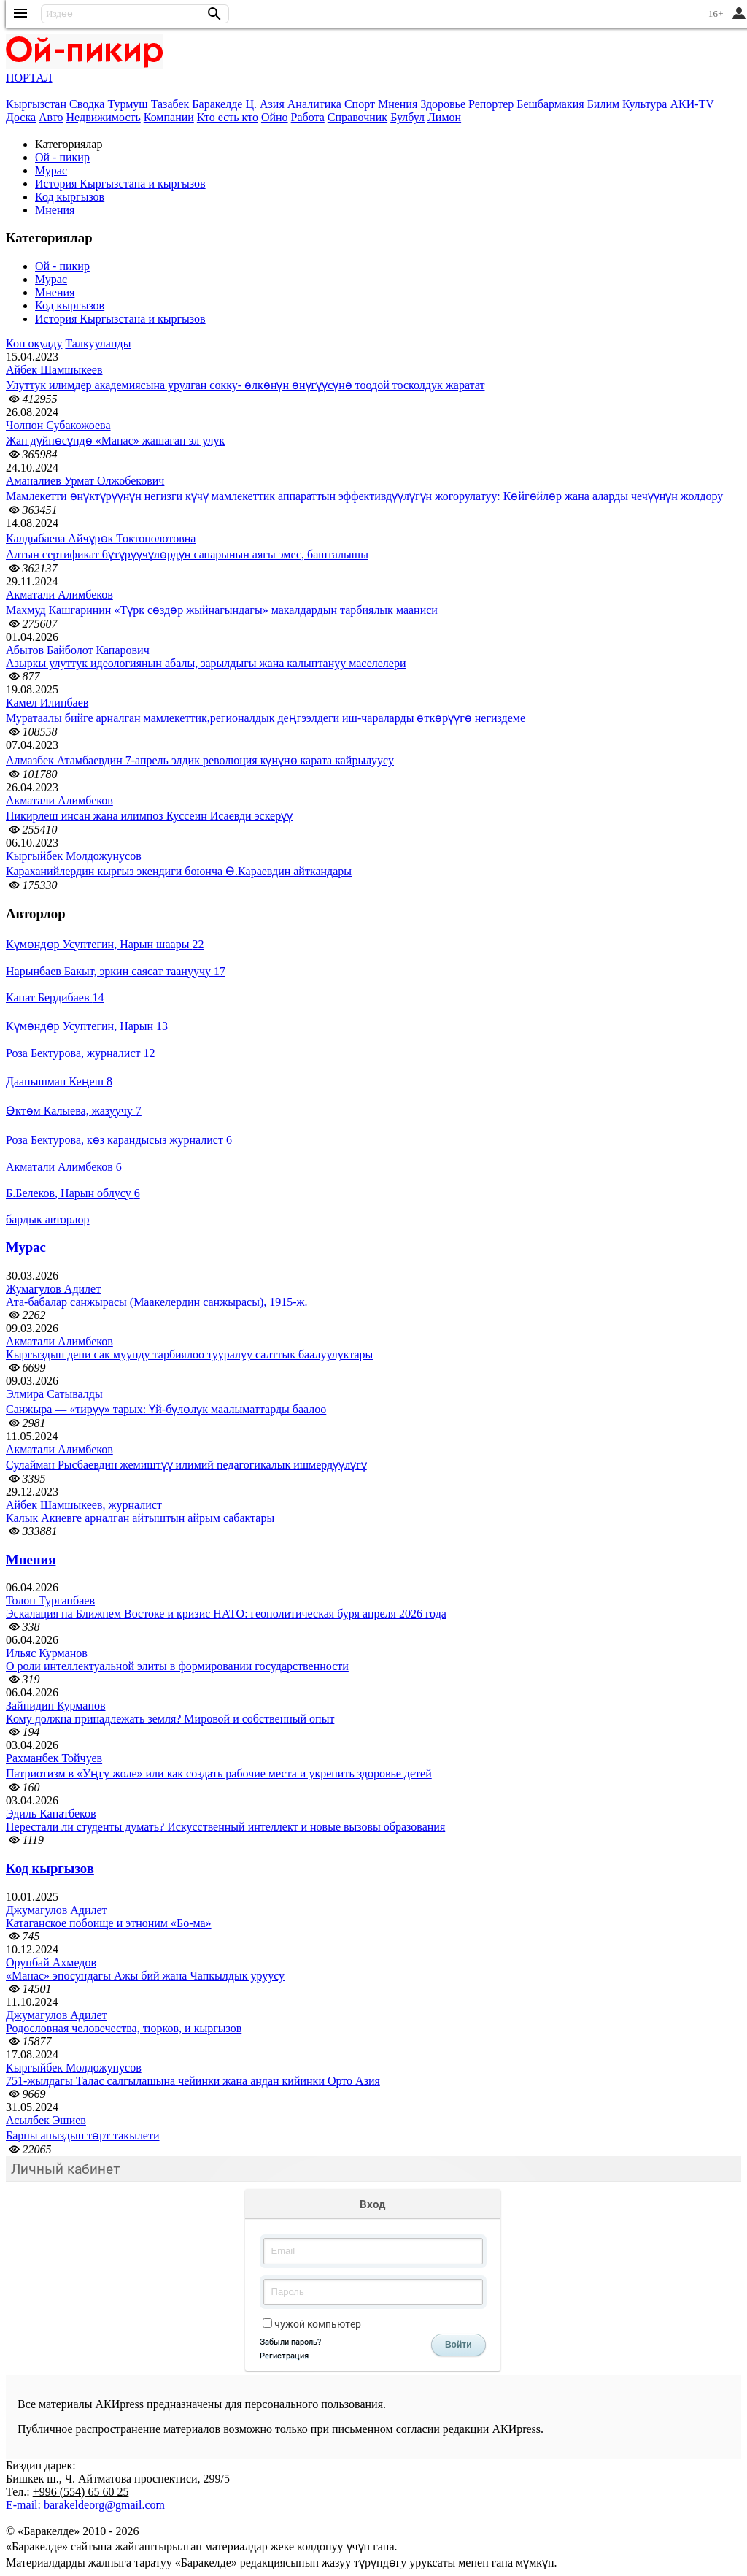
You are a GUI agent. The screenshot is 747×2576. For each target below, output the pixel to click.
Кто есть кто (227, 117)
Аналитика (314, 104)
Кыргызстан (36, 104)
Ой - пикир (62, 157)
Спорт (359, 104)
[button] (214, 14)
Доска (21, 117)
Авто (51, 117)
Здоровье (442, 104)
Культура (644, 104)
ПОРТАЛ (29, 78)
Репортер (491, 104)
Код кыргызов (69, 197)
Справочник (357, 117)
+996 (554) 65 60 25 (81, 2491)
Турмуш (127, 104)
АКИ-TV (691, 104)
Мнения (397, 104)
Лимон (444, 117)
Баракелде (217, 104)
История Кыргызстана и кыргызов (120, 183)
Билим (603, 104)
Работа (308, 117)
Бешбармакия (550, 104)
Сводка (86, 104)
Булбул (407, 117)
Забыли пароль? (290, 2341)
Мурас (51, 170)
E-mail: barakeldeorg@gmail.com (85, 2505)
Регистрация (284, 2355)
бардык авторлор (48, 1219)
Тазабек (170, 104)
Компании (169, 117)
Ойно (274, 117)
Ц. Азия (264, 104)
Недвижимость (103, 117)
